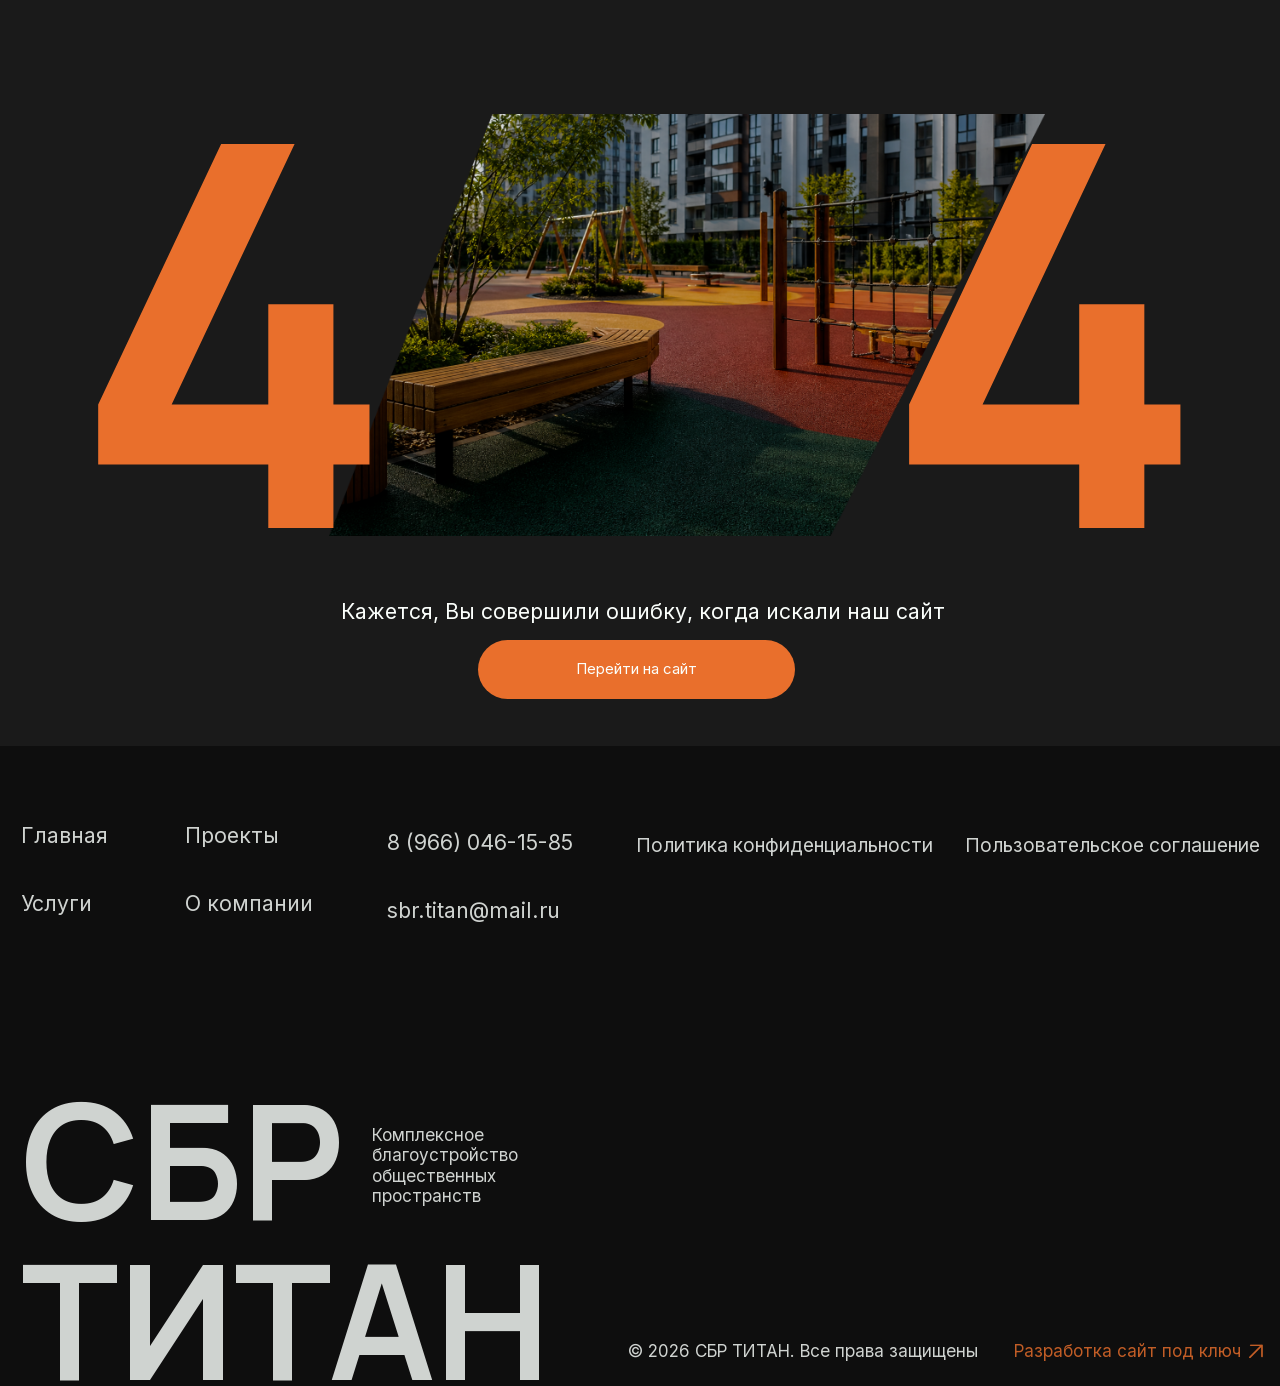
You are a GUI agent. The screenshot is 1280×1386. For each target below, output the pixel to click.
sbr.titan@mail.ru (473, 944)
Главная (64, 869)
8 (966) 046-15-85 (480, 877)
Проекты (232, 869)
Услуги (56, 938)
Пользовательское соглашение (1112, 879)
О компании (249, 938)
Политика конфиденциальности (784, 879)
